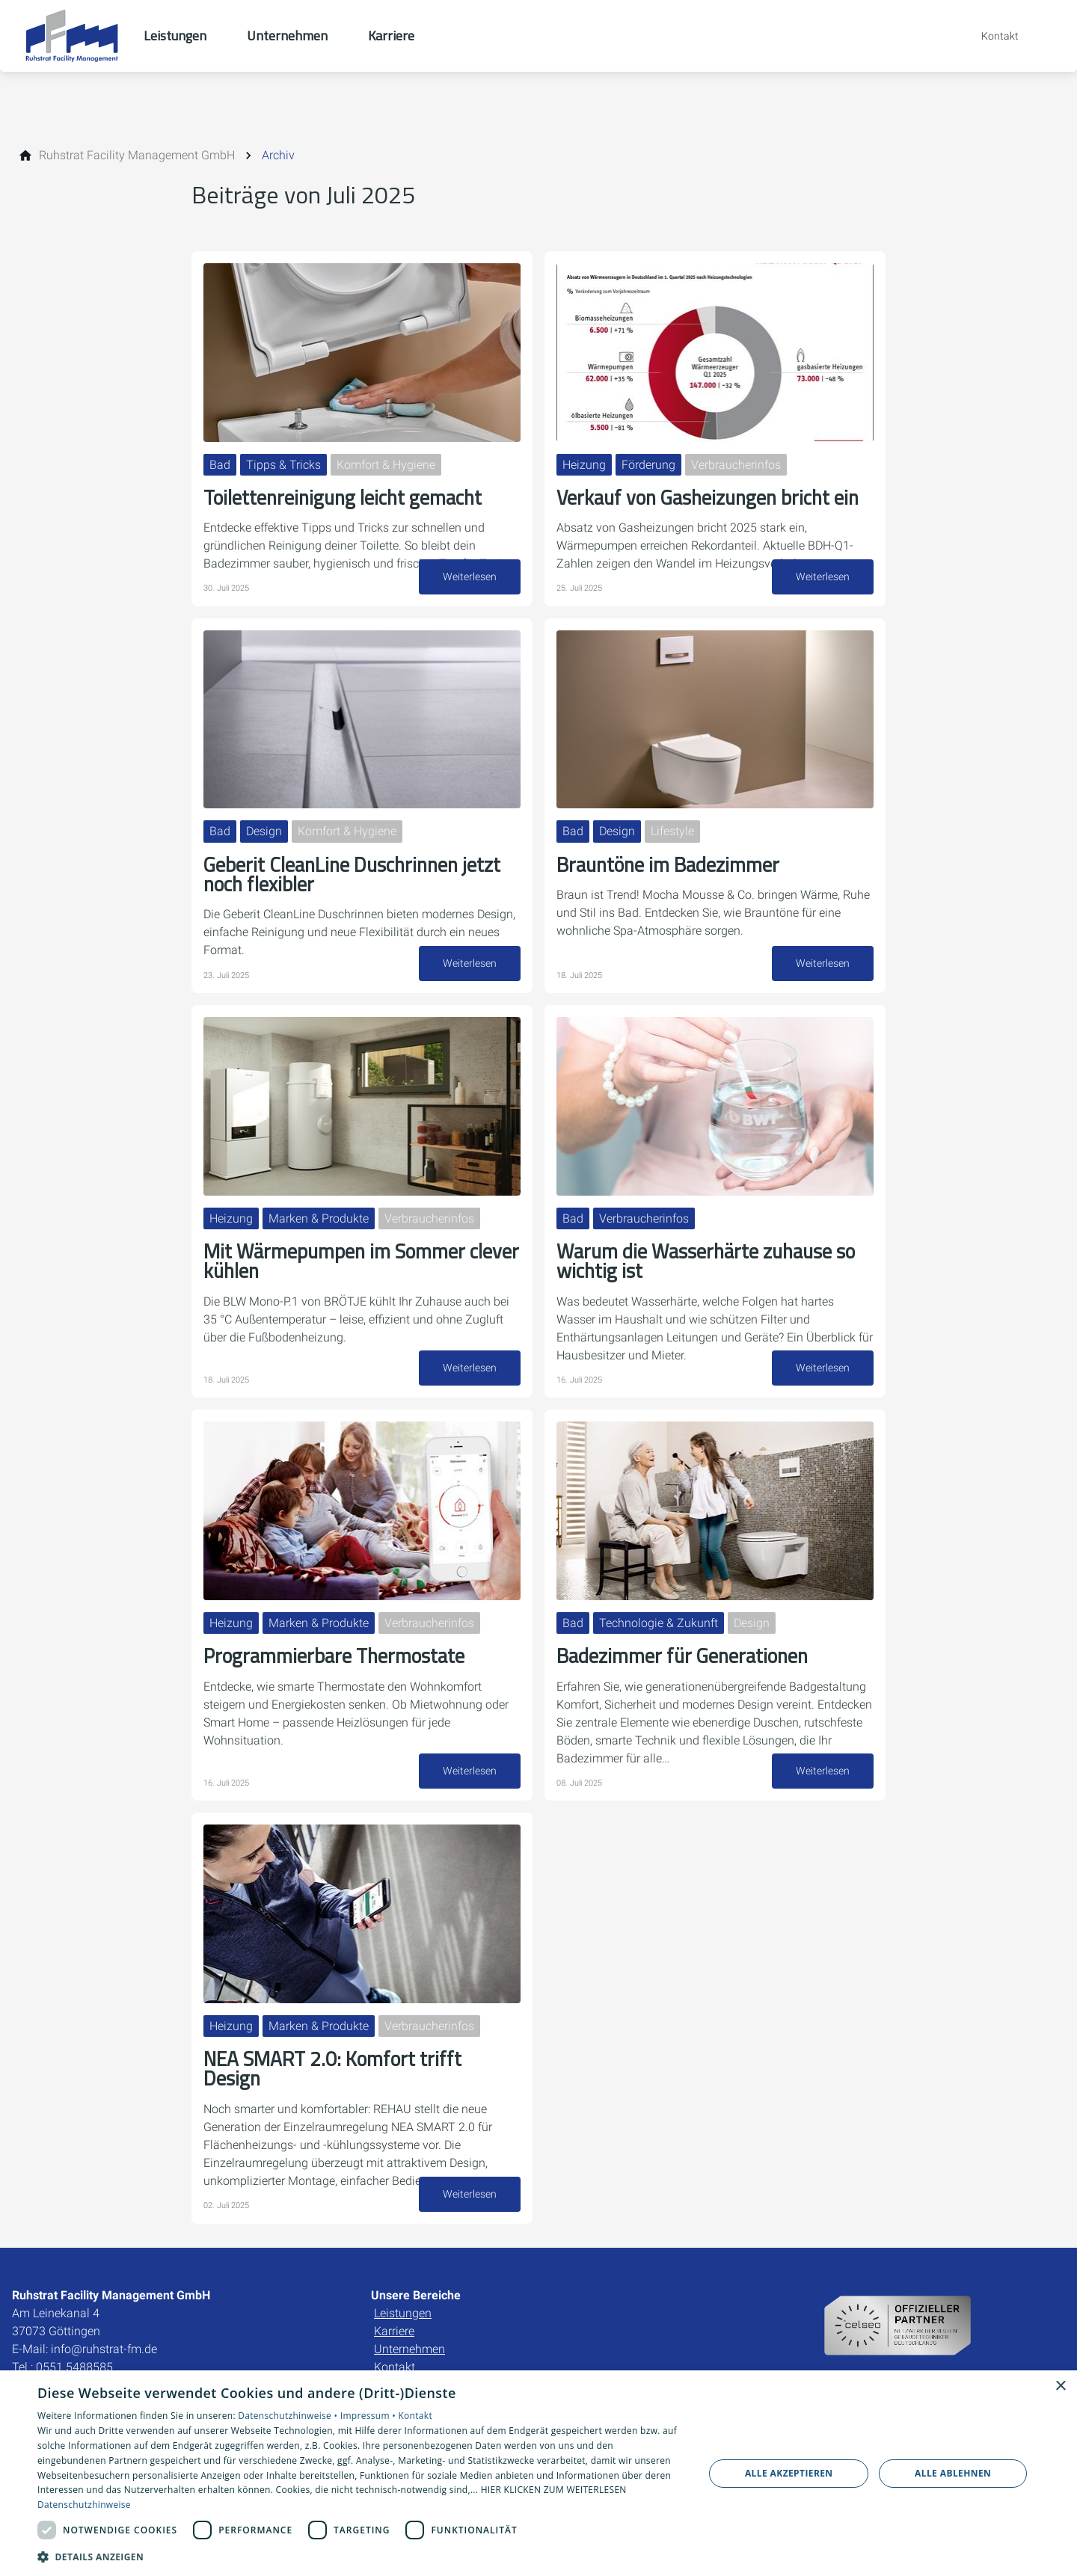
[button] (360, 2556)
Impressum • (369, 2415)
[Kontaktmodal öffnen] (989, 35)
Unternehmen (409, 2310)
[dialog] (538, 2473)
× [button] (1060, 2386)
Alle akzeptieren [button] (789, 2473)
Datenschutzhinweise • (289, 2415)
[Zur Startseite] (72, 36)
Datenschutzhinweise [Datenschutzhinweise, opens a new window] (84, 2504)
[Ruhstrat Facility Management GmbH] (137, 155)
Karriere (394, 2292)
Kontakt (394, 2328)
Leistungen (403, 2274)
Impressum (44, 2358)
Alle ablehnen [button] (953, 2473)
